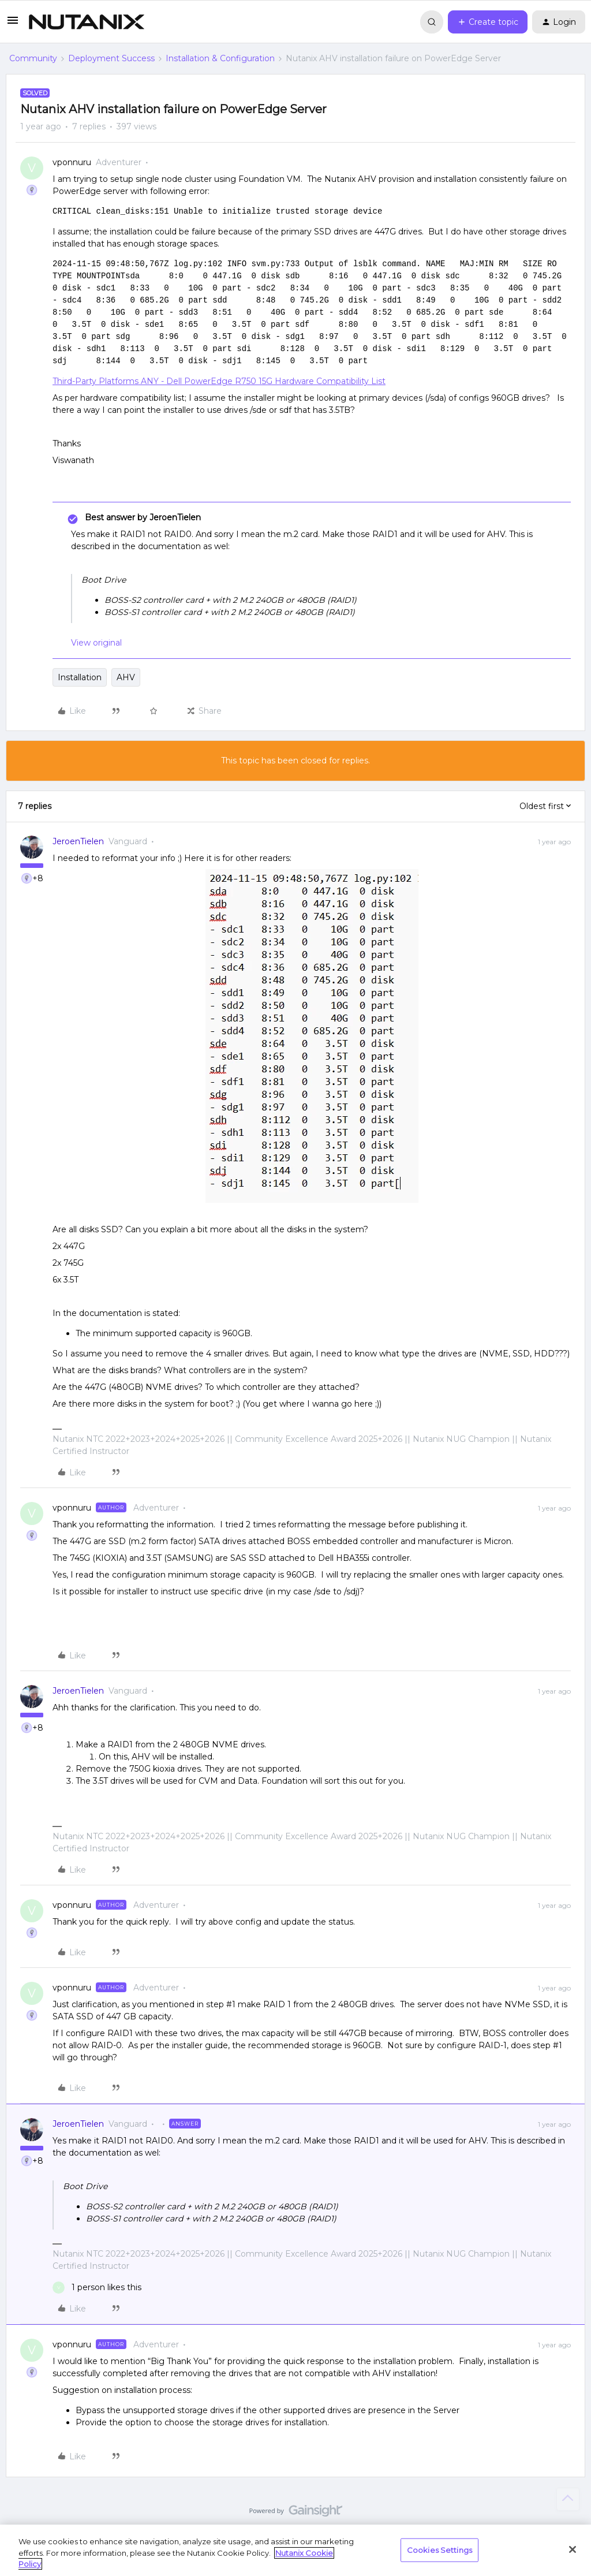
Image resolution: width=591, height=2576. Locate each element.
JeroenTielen (78, 841)
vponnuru (72, 162)
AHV (126, 677)
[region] (295, 2550)
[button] (13, 24)
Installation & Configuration (220, 58)
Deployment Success (111, 58)
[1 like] (97, 2288)
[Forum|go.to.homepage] (86, 21)
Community (33, 58)
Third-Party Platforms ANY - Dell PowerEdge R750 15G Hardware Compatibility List (219, 381)
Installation (80, 677)
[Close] (572, 2549)
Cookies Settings (439, 2549)
